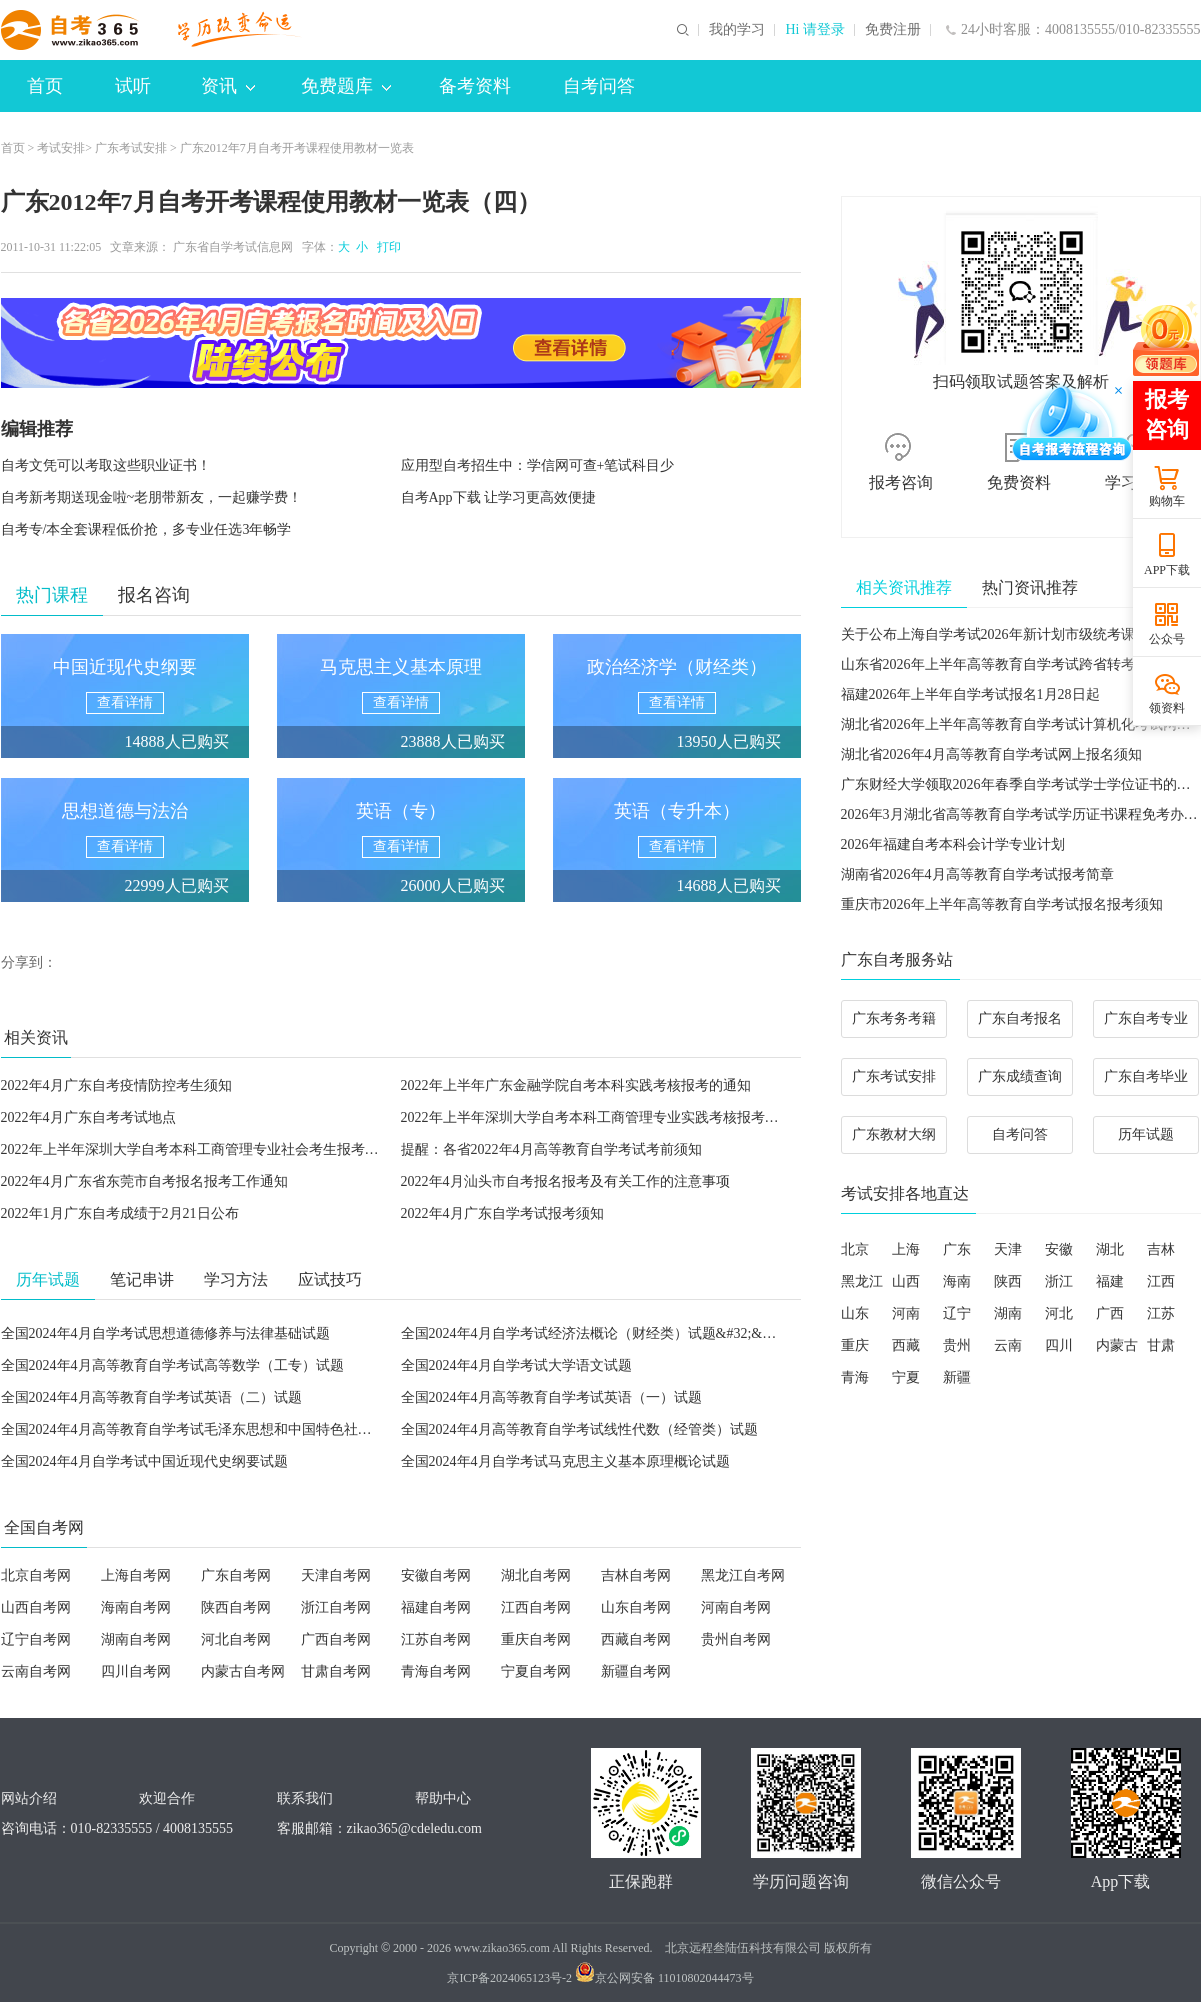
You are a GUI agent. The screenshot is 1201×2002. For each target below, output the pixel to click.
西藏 (906, 1345)
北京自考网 (36, 1575)
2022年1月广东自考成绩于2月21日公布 (120, 1213)
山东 (855, 1313)
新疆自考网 (636, 1671)
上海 (906, 1249)
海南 (957, 1281)
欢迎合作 (167, 1798)
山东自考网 (636, 1607)
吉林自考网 (636, 1575)
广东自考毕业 (1146, 1076)
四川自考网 (136, 1671)
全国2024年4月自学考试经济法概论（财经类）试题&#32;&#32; (594, 1333)
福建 (1110, 1281)
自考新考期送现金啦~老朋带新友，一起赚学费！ (152, 497)
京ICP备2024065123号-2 (509, 1978)
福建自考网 (436, 1607)
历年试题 (1146, 1134)
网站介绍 (29, 1798)
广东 (957, 1249)
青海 (855, 1377)
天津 (1008, 1249)
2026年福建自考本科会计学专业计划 (953, 844)
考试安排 (61, 148)
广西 (1110, 1313)
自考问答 (599, 86)
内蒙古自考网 (243, 1671)
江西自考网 (536, 1607)
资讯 (228, 86)
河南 (906, 1313)
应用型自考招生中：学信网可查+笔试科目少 (538, 465)
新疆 (957, 1377)
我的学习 (737, 30)
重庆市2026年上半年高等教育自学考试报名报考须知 (1002, 904)
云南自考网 (36, 1671)
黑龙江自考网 (743, 1575)
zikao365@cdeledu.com (414, 1828)
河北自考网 (236, 1639)
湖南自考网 (136, 1639)
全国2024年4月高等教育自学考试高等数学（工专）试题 (172, 1365)
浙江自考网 (336, 1607)
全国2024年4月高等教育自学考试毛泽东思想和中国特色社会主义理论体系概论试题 (256, 1429)
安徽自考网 (436, 1575)
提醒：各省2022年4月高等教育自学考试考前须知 (551, 1149)
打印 (386, 247)
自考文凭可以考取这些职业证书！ (106, 465)
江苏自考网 (436, 1639)
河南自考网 (736, 1607)
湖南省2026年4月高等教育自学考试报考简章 (977, 874)
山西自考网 (36, 1607)
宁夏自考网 (536, 1671)
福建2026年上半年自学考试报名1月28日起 (970, 694)
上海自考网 (136, 1575)
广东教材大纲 (894, 1134)
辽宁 (957, 1313)
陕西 (1008, 1281)
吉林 (1161, 1249)
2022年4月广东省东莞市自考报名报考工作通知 (144, 1181)
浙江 (1059, 1281)
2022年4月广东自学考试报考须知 (502, 1213)
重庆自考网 (536, 1639)
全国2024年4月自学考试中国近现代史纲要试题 (144, 1461)
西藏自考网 (636, 1639)
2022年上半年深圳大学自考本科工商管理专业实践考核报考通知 (597, 1117)
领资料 (1167, 708)
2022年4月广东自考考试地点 (88, 1117)
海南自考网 (136, 1607)
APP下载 (1167, 570)
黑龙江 (862, 1281)
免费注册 (893, 30)
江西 (1161, 1281)
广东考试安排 (131, 148)
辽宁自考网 (36, 1639)
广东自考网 (236, 1575)
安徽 (1059, 1249)
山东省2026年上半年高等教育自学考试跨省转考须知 (1002, 664)
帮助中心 (443, 1798)
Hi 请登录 (815, 30)
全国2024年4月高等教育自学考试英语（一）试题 (551, 1397)
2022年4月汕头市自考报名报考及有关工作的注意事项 (565, 1181)
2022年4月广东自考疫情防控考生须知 (116, 1085)
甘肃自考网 (336, 1671)
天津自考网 (336, 1575)
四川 (1059, 1345)
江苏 (1161, 1313)
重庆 (855, 1345)
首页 (45, 86)
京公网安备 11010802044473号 (664, 1978)
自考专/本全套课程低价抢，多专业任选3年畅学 (146, 529)
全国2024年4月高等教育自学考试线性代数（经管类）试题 (579, 1429)
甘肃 (1161, 1345)
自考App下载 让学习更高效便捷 (499, 497)
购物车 (1167, 501)
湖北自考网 (536, 1575)
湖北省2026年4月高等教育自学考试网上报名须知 (991, 754)
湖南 (1008, 1313)
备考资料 (475, 86)
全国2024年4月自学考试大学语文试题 (516, 1365)
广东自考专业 (1146, 1018)
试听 (133, 86)
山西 (906, 1281)
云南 (1008, 1345)
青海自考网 (436, 1671)
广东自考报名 (1020, 1018)
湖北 (1110, 1249)
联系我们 (305, 1798)
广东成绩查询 (1020, 1076)
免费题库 (346, 86)
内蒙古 (1117, 1345)
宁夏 (906, 1377)
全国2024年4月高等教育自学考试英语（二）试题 (151, 1397)
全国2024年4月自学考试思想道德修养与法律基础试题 (165, 1333)
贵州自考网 (736, 1639)
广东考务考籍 (894, 1018)
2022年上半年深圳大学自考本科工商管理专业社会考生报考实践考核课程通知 (239, 1149)
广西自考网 (336, 1639)
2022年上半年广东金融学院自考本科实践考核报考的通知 (576, 1085)
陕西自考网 (236, 1607)
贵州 (957, 1345)
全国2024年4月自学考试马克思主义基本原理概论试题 (565, 1461)
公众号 (1167, 639)
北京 (855, 1249)
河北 (1059, 1313)
